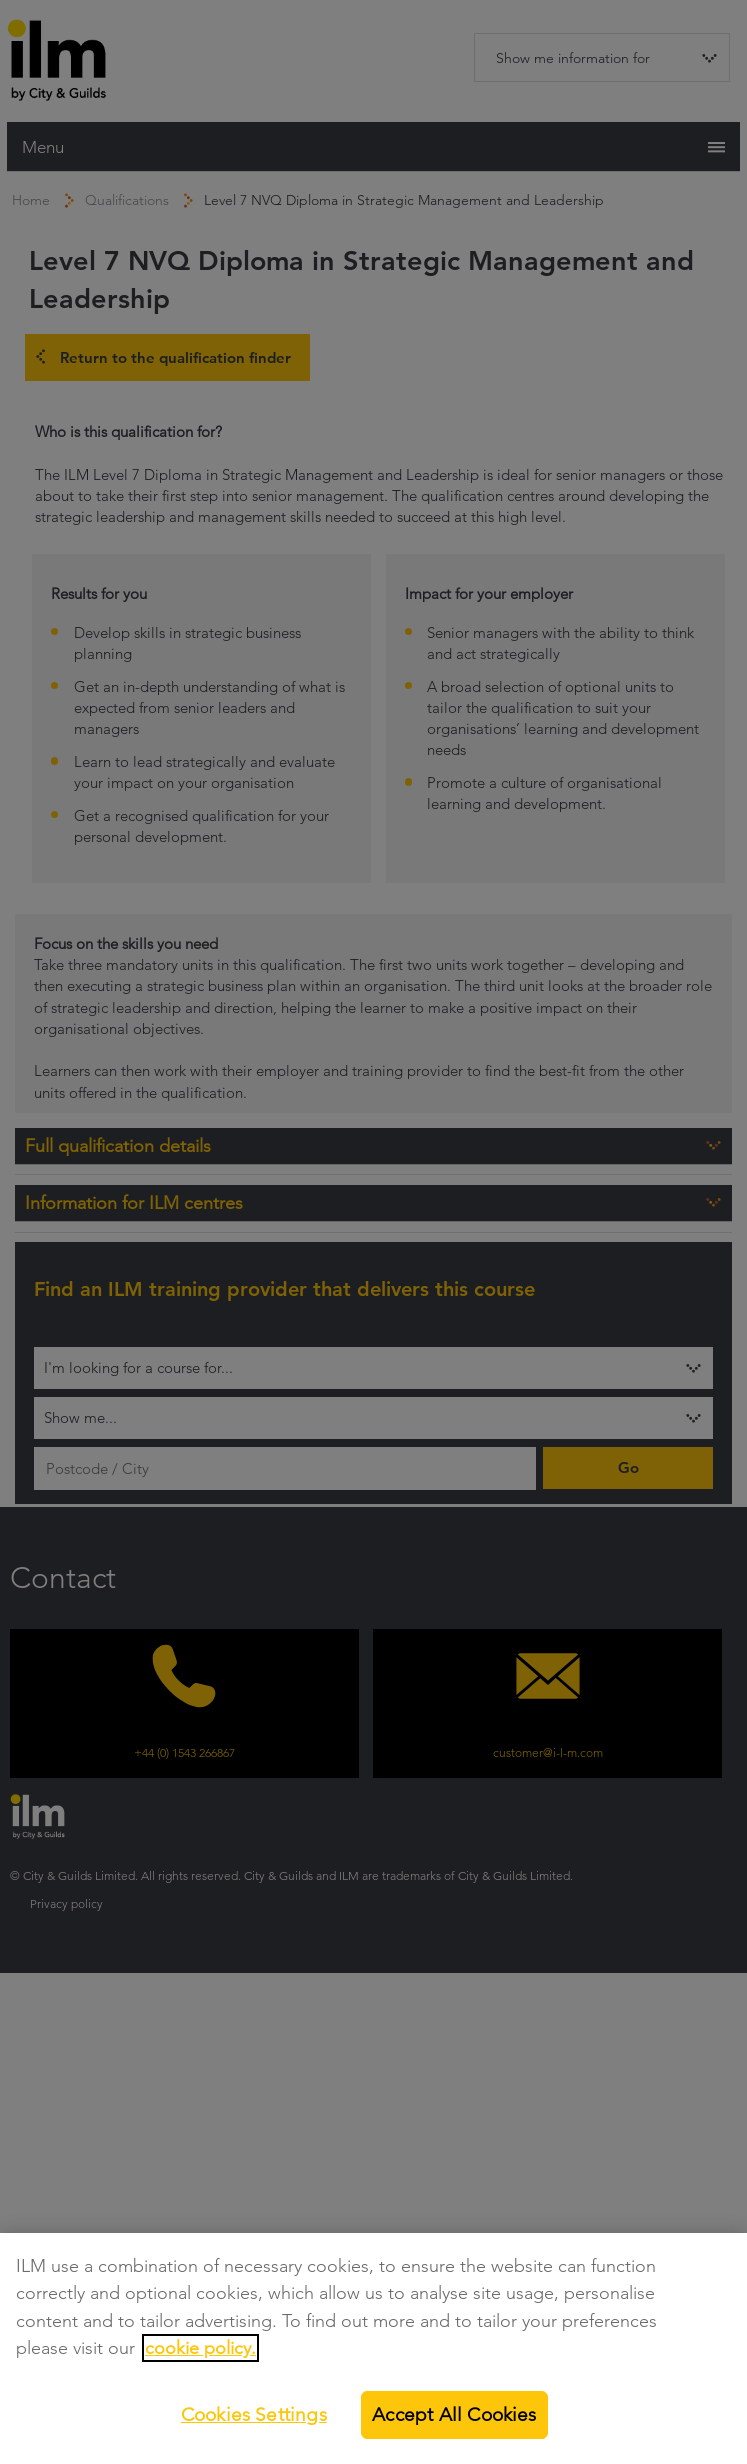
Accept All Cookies (454, 2414)
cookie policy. (200, 2348)
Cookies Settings (254, 2414)
